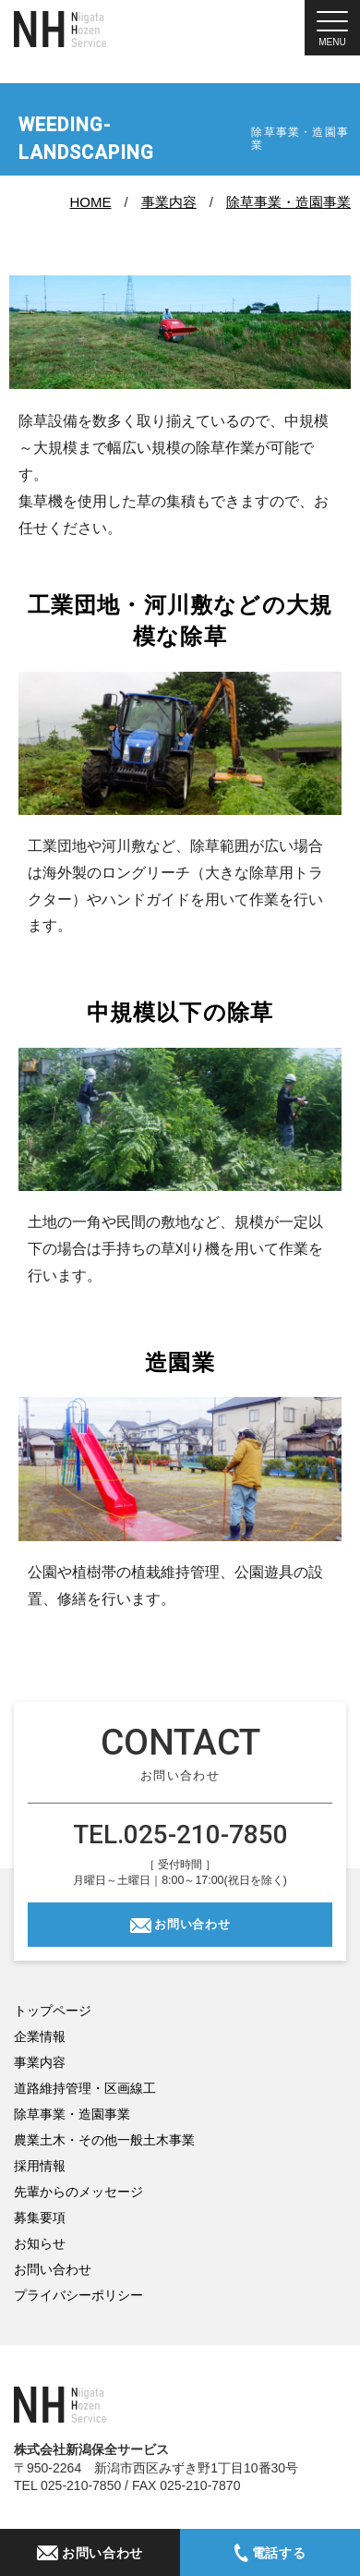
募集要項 (40, 2217)
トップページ (52, 2010)
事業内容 (169, 202)
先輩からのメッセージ (78, 2191)
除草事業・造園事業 (288, 202)
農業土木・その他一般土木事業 (104, 2139)
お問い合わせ (192, 1924)
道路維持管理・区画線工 (85, 2088)
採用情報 (40, 2165)
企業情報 (40, 2036)
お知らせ (40, 2243)
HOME (91, 202)
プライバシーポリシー (78, 2295)
